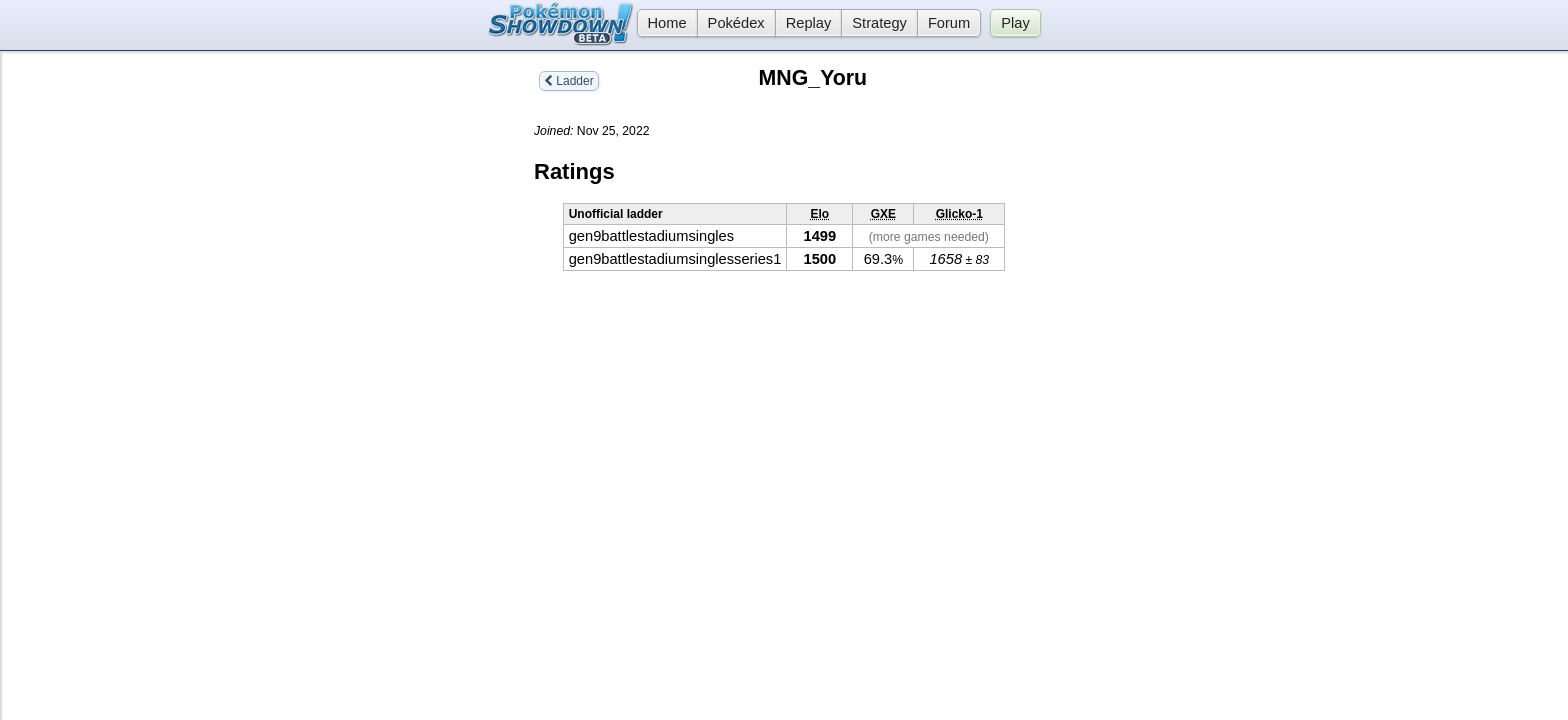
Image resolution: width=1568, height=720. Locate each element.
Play (1015, 23)
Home (662, 23)
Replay (809, 23)
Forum (949, 23)
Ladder (569, 81)
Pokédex (736, 23)
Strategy (879, 23)
